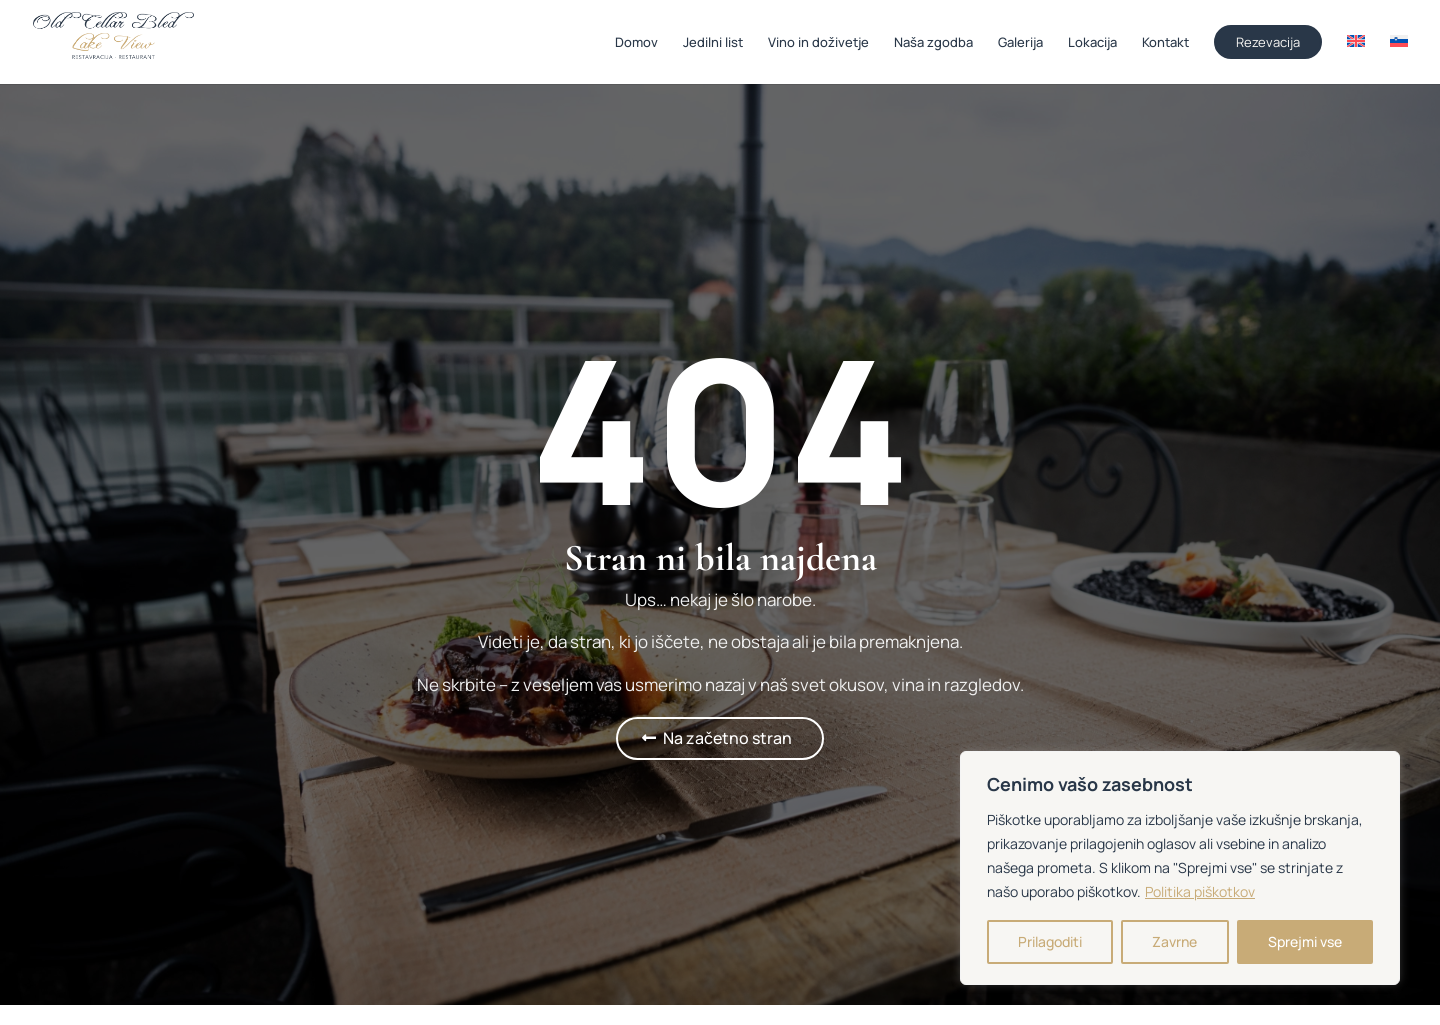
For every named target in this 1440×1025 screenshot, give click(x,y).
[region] (1180, 868)
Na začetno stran (727, 738)
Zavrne (1174, 941)
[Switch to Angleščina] (1356, 58)
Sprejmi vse (1305, 941)
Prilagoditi (1050, 941)
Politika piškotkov (1200, 891)
